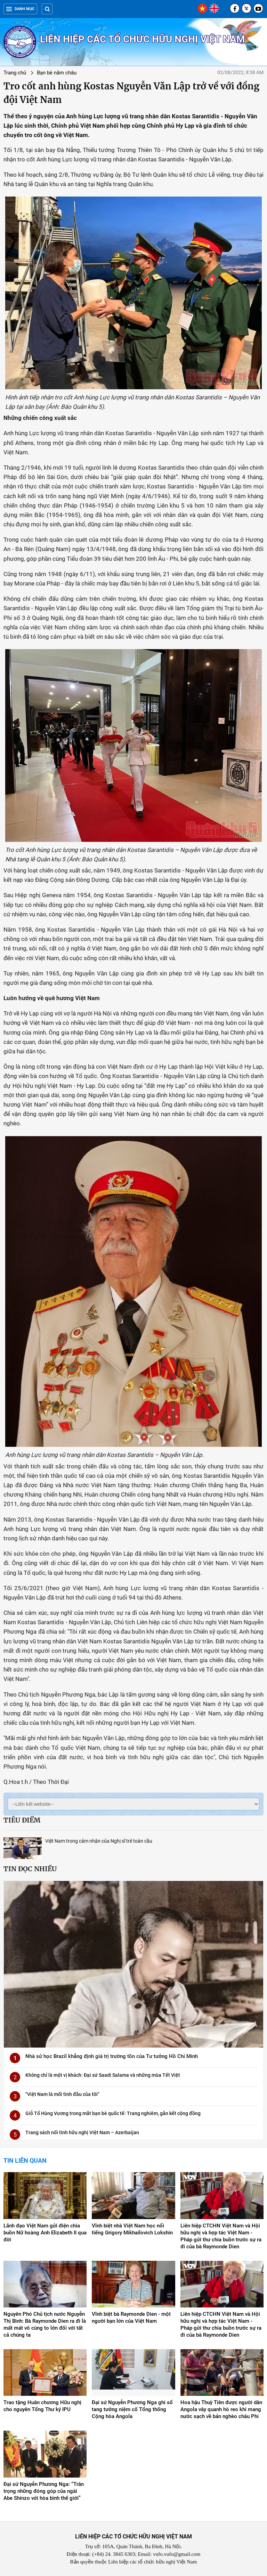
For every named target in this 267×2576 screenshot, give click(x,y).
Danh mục (20, 9)
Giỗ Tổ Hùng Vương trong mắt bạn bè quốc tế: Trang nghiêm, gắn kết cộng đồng (113, 2113)
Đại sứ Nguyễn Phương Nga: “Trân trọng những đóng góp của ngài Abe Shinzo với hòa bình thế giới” (43, 2491)
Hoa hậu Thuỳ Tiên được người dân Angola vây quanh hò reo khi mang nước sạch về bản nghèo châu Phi (221, 2409)
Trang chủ (14, 72)
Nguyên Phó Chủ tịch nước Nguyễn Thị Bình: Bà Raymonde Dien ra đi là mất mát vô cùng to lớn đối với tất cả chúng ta (44, 2324)
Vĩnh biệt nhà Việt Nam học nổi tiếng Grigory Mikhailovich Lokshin (132, 2229)
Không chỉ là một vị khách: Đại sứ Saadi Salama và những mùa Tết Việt (102, 2075)
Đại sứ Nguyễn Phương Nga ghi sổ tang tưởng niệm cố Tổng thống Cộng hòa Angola (132, 2409)
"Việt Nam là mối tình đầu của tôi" (62, 2094)
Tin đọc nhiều (30, 1869)
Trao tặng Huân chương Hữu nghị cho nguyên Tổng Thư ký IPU (42, 2405)
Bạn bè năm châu (56, 72)
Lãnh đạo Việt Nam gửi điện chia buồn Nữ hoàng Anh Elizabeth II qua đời (45, 2233)
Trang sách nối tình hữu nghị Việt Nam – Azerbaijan (82, 2132)
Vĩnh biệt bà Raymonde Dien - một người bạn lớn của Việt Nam (131, 2317)
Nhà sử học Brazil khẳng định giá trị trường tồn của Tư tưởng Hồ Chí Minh (111, 2056)
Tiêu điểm (21, 1820)
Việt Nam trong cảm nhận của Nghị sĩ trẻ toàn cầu (98, 1841)
